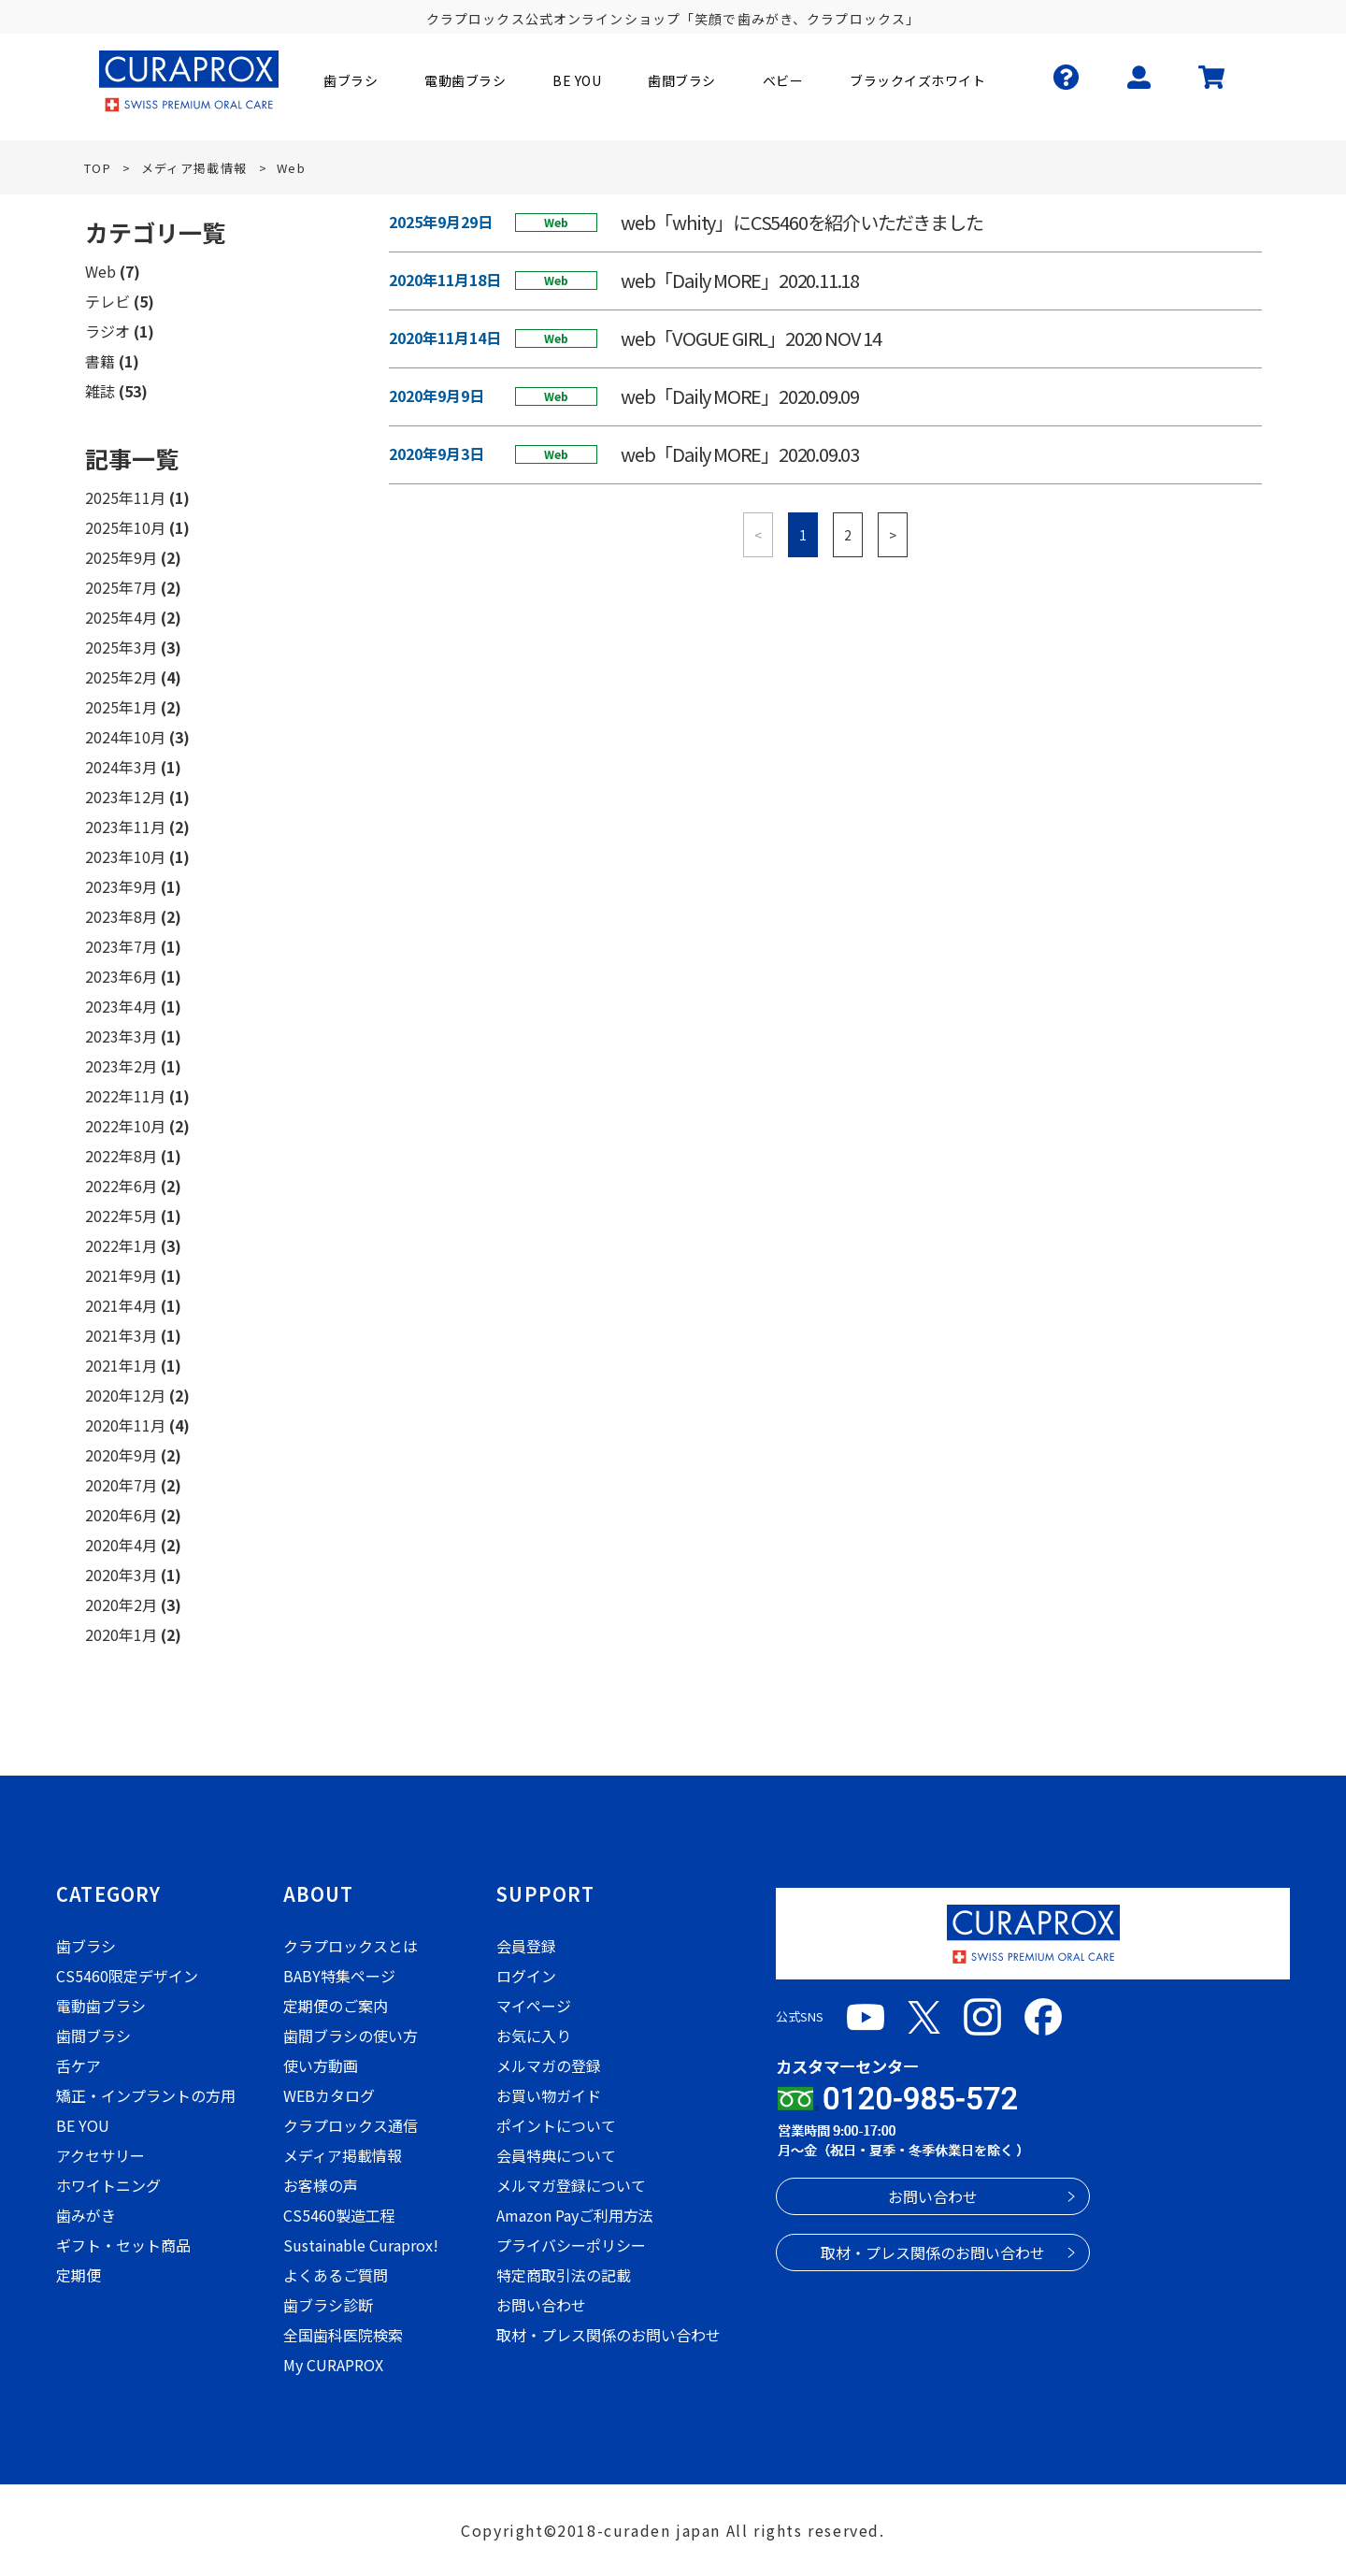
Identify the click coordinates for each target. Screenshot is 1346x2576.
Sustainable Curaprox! (360, 2245)
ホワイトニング (108, 2185)
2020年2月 (121, 1604)
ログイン (526, 1975)
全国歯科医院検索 (343, 2335)
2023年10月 (125, 856)
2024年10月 (125, 737)
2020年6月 (121, 1515)
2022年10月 (125, 1126)
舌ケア (78, 2065)
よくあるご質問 (335, 2275)
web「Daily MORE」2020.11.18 (740, 280)
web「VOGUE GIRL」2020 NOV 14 (751, 338)
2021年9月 (121, 1275)
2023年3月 (121, 1036)
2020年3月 (121, 1574)
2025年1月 (121, 707)
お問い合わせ (541, 2305)
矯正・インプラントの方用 (146, 2095)
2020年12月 (125, 1395)
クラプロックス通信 (350, 2125)
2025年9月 (121, 557)
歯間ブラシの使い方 (350, 2035)
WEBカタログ (329, 2095)
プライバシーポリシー (571, 2245)
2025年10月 (125, 527)
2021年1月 (121, 1365)
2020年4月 (121, 1544)
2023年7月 (121, 946)
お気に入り (533, 2035)
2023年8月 (121, 916)
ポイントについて (556, 2125)
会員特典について (556, 2155)
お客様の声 (320, 2185)
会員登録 (526, 1946)
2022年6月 (121, 1185)
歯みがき (86, 2215)
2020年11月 (125, 1425)
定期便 (78, 2275)
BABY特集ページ (339, 1975)
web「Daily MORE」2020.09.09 (740, 396)
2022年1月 (121, 1245)
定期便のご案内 (335, 2005)
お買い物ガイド (548, 2095)
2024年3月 (121, 767)
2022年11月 (125, 1096)
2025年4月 (121, 617)
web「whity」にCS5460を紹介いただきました (802, 222)
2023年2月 (121, 1066)
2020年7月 (121, 1485)
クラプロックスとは (350, 1946)
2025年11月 (125, 497)
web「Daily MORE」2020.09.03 (740, 454)
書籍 (100, 361)
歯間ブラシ (93, 2035)
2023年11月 (125, 826)
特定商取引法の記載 (563, 2275)
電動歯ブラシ (101, 2005)
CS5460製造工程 (339, 2215)
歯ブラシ (86, 1946)
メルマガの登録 (548, 2065)
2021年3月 (121, 1335)
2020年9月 (121, 1455)
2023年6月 (121, 976)
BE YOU (82, 2125)
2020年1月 (121, 1634)
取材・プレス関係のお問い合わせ (608, 2335)
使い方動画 (320, 2065)
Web (100, 271)
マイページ (533, 2005)
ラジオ (107, 331)
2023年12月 (125, 796)
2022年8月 (121, 1155)
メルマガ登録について (571, 2185)
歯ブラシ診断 (328, 2305)
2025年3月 (121, 647)
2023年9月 (121, 886)
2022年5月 (121, 1215)
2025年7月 (121, 587)
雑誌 (100, 391)
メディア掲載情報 (342, 2155)
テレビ (107, 301)
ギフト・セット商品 (123, 2245)
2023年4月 (121, 1006)
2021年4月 (121, 1305)
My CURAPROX (333, 2364)
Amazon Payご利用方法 (574, 2215)
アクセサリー (100, 2155)
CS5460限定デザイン (127, 1975)
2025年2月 (121, 677)
